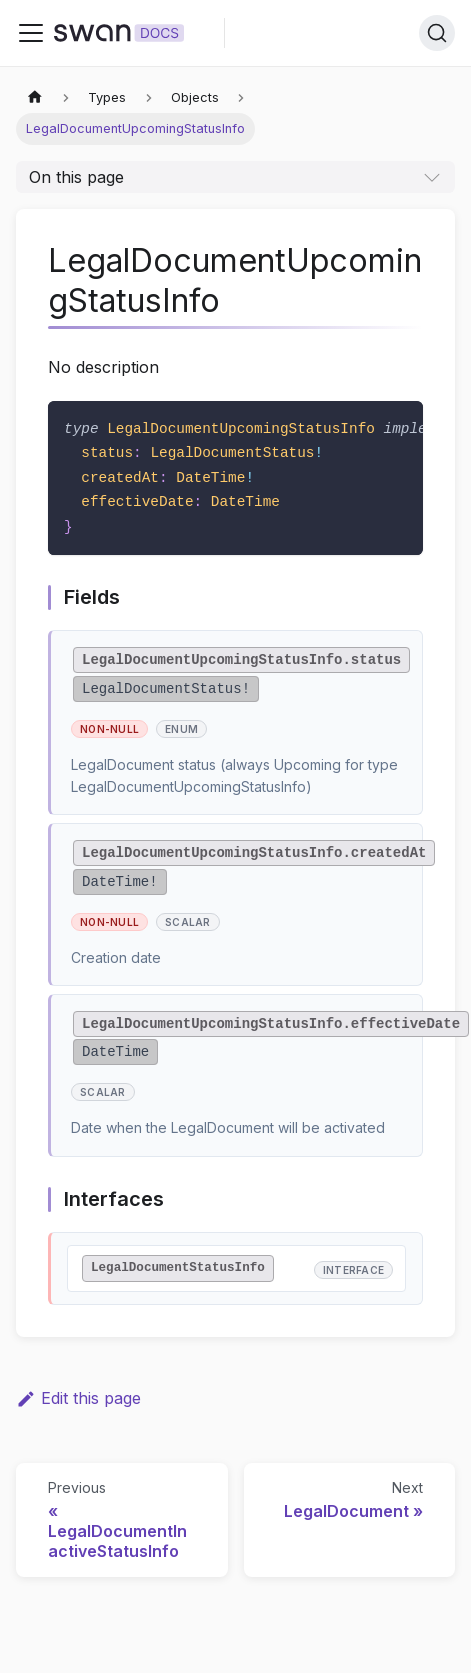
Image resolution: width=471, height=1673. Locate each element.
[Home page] (35, 97)
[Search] (437, 33)
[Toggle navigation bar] (31, 33)
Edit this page (78, 1398)
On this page (76, 177)
